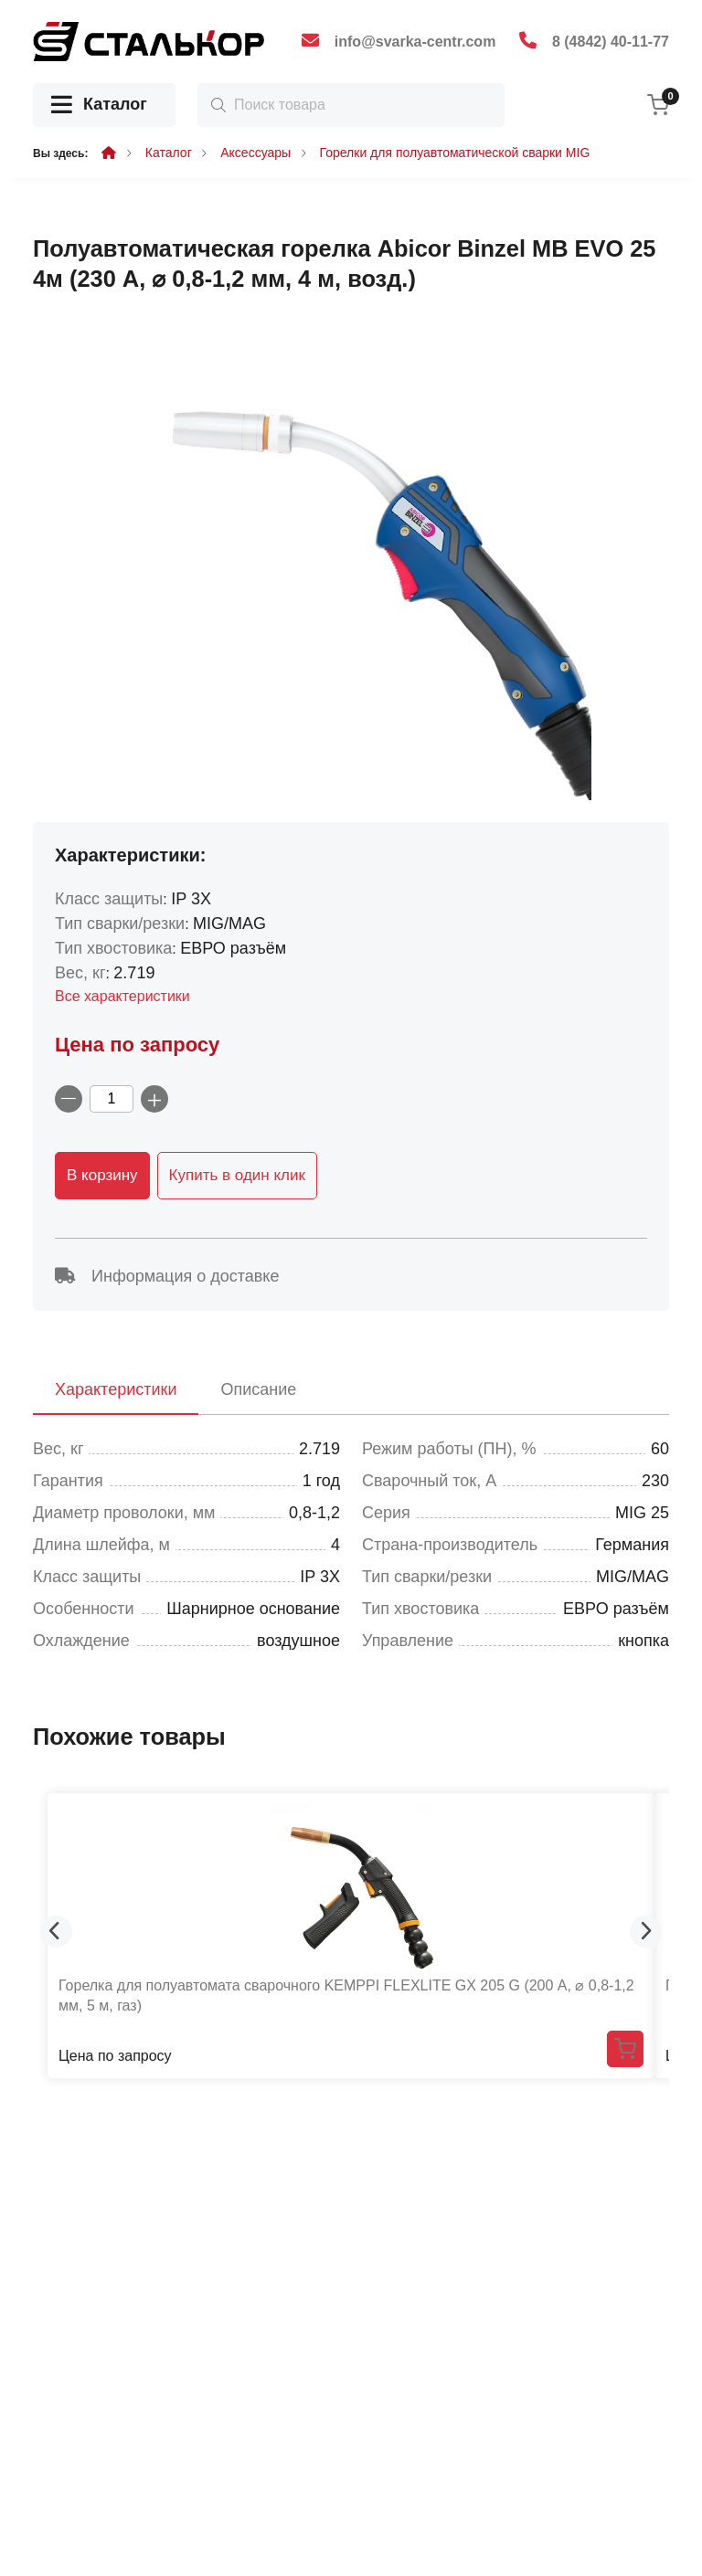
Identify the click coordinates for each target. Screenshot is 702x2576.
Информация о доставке (167, 1276)
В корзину (102, 1175)
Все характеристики (122, 996)
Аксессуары (255, 152)
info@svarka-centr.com (415, 41)
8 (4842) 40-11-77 (610, 41)
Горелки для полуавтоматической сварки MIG (455, 152)
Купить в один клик (237, 1175)
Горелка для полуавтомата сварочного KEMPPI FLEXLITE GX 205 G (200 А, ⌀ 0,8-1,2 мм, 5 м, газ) (346, 1995)
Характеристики (115, 1389)
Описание (258, 1389)
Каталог (99, 105)
